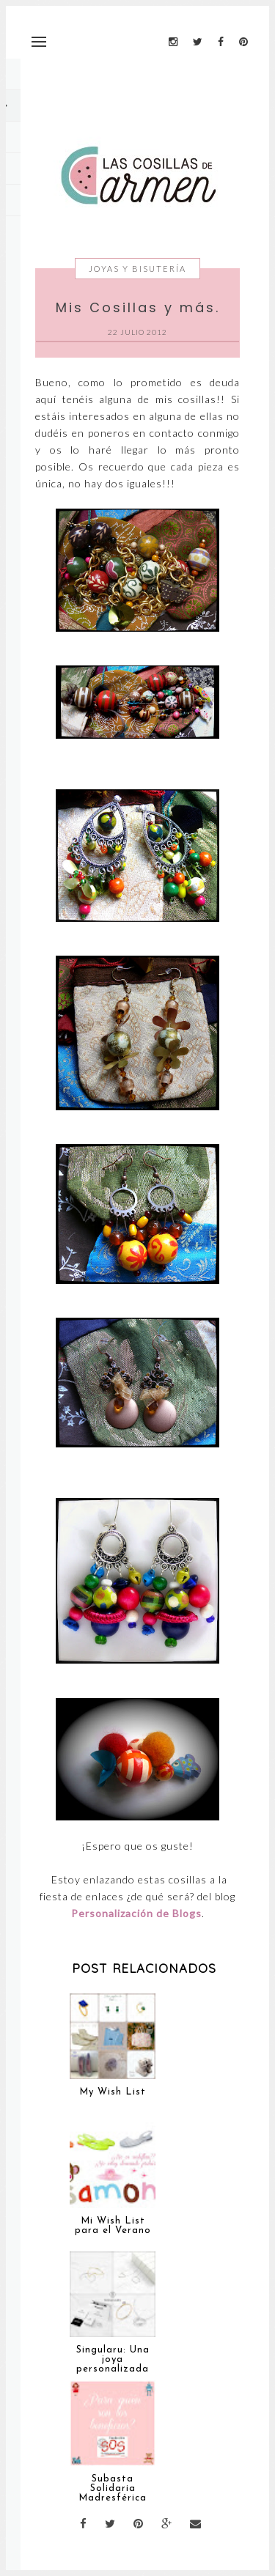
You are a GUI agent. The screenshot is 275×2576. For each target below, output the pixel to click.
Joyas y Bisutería (137, 268)
